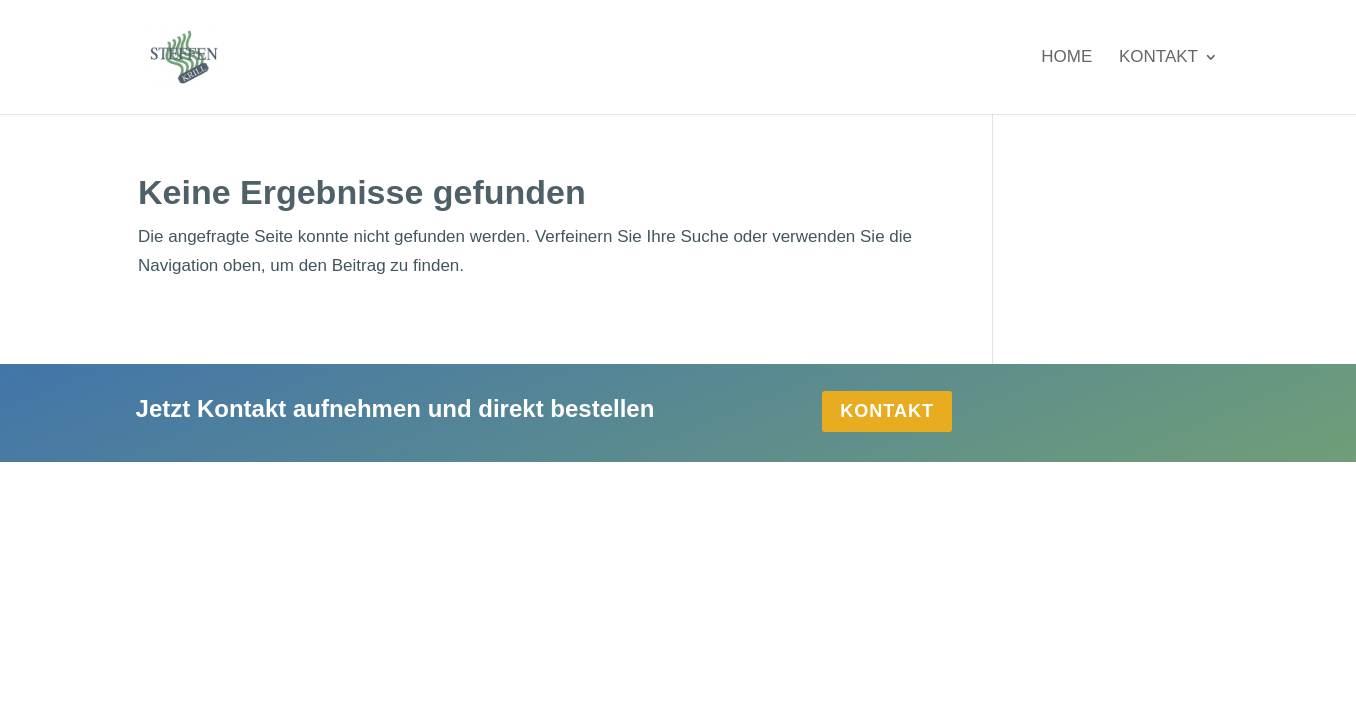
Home (1066, 58)
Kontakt (1158, 58)
